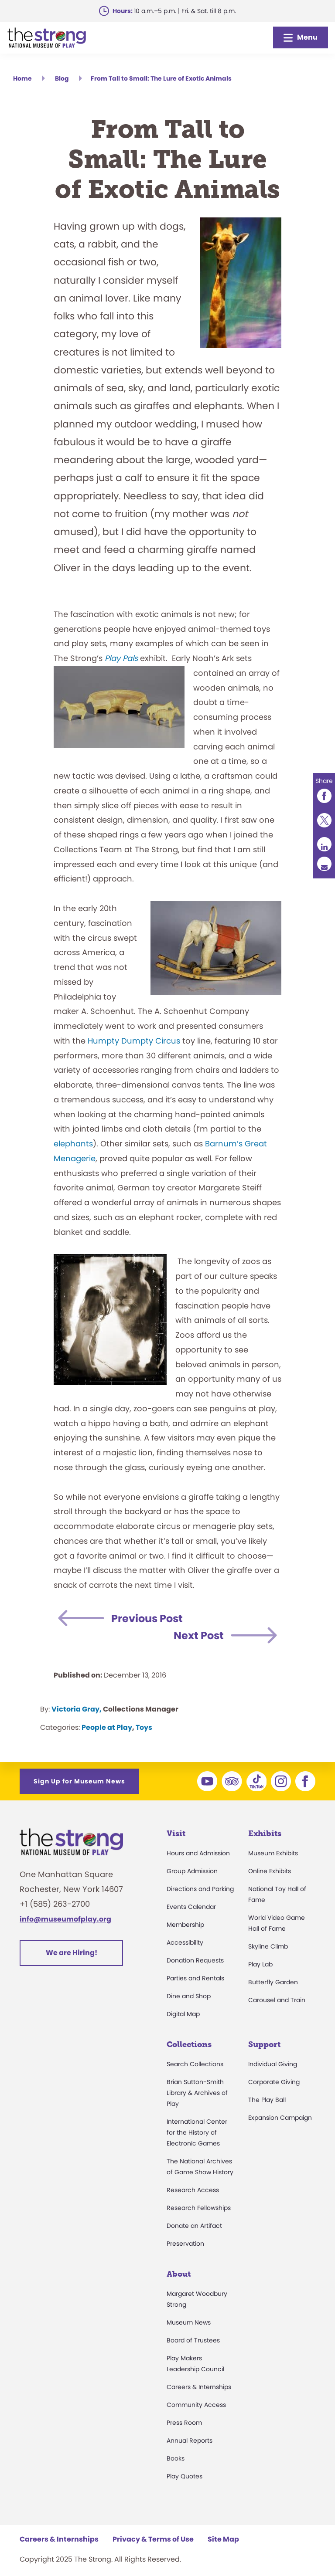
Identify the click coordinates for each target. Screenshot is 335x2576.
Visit (176, 1833)
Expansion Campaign (280, 2117)
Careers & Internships (199, 2387)
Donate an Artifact (194, 2225)
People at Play (107, 1727)
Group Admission (192, 1871)
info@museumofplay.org (65, 1919)
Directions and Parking (200, 1889)
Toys (144, 1727)
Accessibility (185, 1942)
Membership (185, 1924)
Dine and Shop (189, 1996)
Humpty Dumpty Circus (134, 1040)
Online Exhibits (269, 1871)
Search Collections (195, 2064)
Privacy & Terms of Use (153, 2539)
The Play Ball (267, 2099)
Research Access (193, 2190)
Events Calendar (191, 1906)
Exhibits (264, 1833)
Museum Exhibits (273, 1853)
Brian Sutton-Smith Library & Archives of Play (197, 2093)
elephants (73, 1143)
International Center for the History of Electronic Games (197, 2132)
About (179, 2274)
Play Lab (260, 1964)
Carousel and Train (276, 2000)
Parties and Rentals (195, 1978)
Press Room (184, 2422)
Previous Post (147, 1618)
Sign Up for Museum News (79, 1781)
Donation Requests (195, 1960)
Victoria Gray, (76, 1709)
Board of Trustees (193, 2340)
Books (176, 2458)
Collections (189, 2044)
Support (264, 2044)
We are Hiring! (71, 1953)
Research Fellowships (199, 2207)
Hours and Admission (198, 1853)
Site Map (223, 2539)
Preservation (185, 2243)
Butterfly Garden (273, 1982)
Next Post (199, 1635)
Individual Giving (272, 2064)
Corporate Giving (274, 2082)
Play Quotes (184, 2476)
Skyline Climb (268, 1946)
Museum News (189, 2322)
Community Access (196, 2404)
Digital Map (183, 2014)
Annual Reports (189, 2440)
